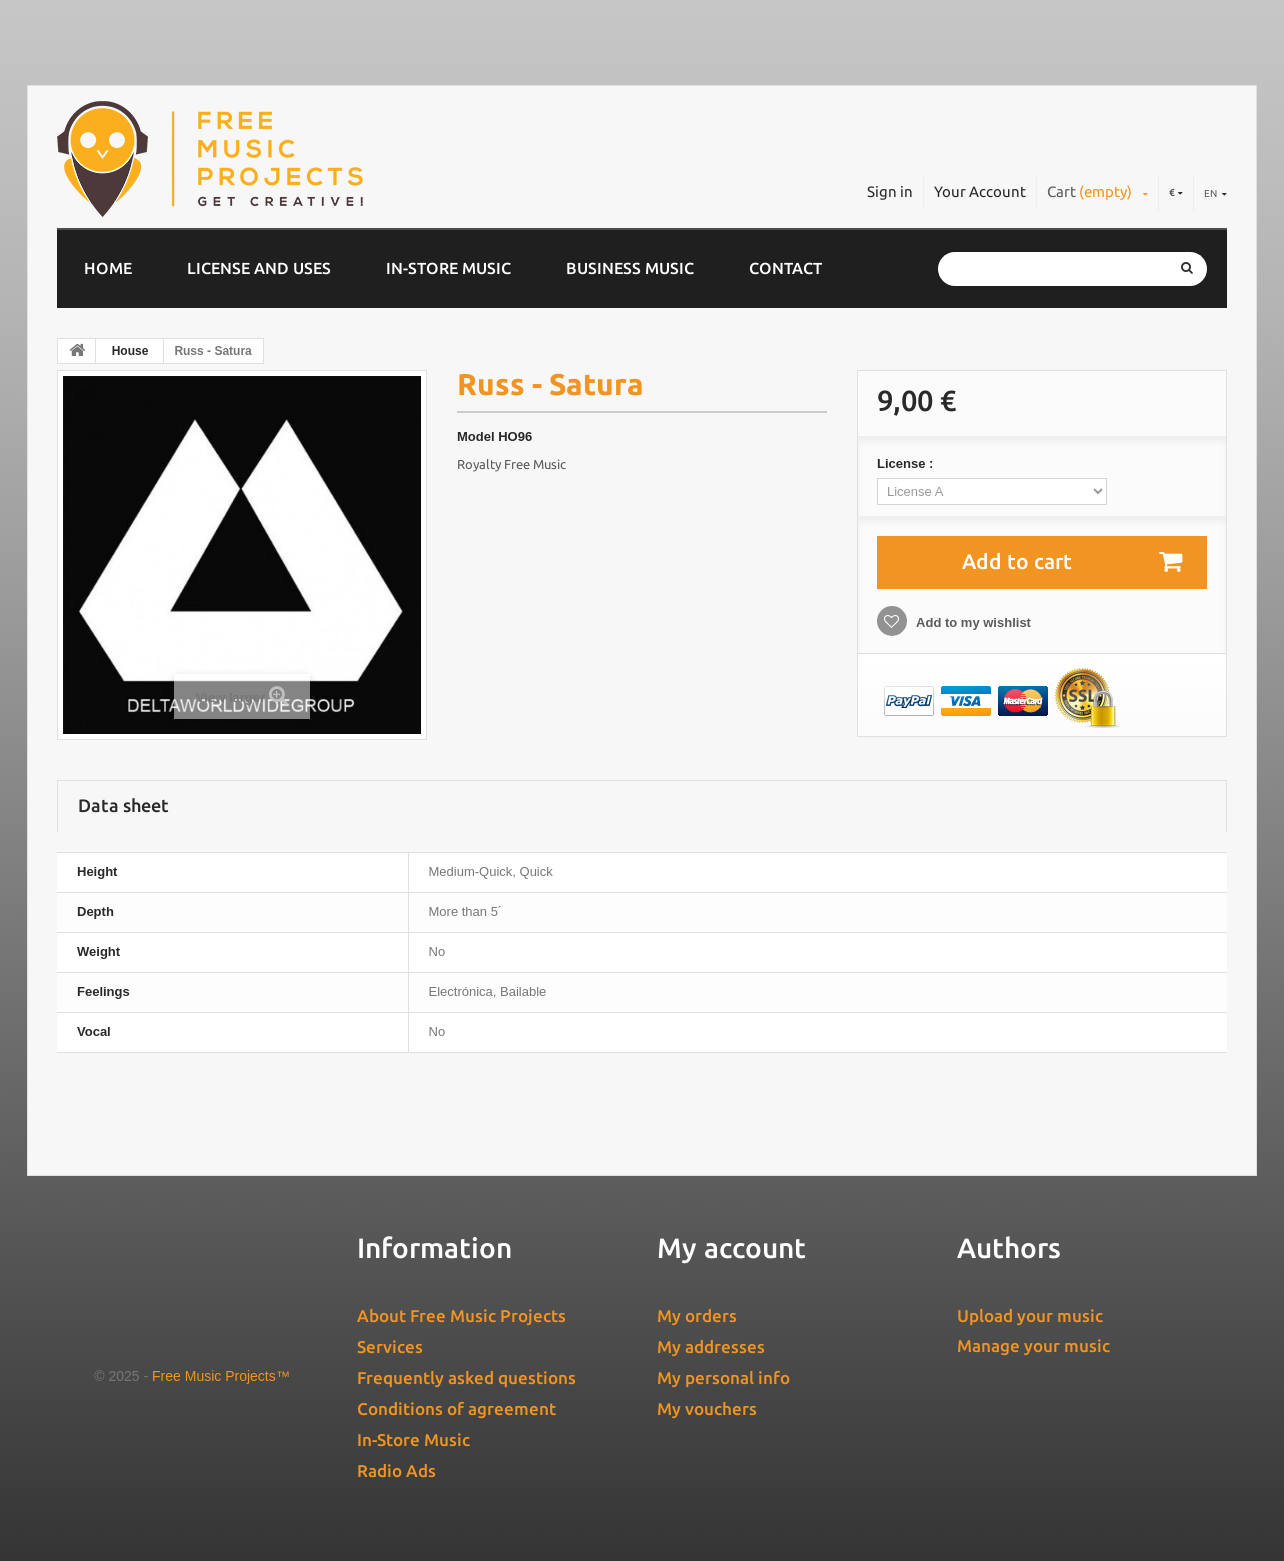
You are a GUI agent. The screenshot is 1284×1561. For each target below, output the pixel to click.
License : (907, 463)
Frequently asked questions (466, 1377)
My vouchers (707, 1408)
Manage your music (1033, 1345)
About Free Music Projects (461, 1315)
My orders (697, 1315)
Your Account (980, 191)
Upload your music (1030, 1315)
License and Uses (259, 268)
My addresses (711, 1346)
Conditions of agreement (456, 1408)
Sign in (890, 191)
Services (390, 1346)
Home (108, 268)
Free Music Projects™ (221, 1376)
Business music (630, 268)
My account (731, 1247)
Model (476, 436)
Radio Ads (396, 1470)
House (130, 351)
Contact (785, 268)
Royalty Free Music (511, 464)
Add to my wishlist (972, 622)
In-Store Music (448, 268)
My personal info (723, 1377)
